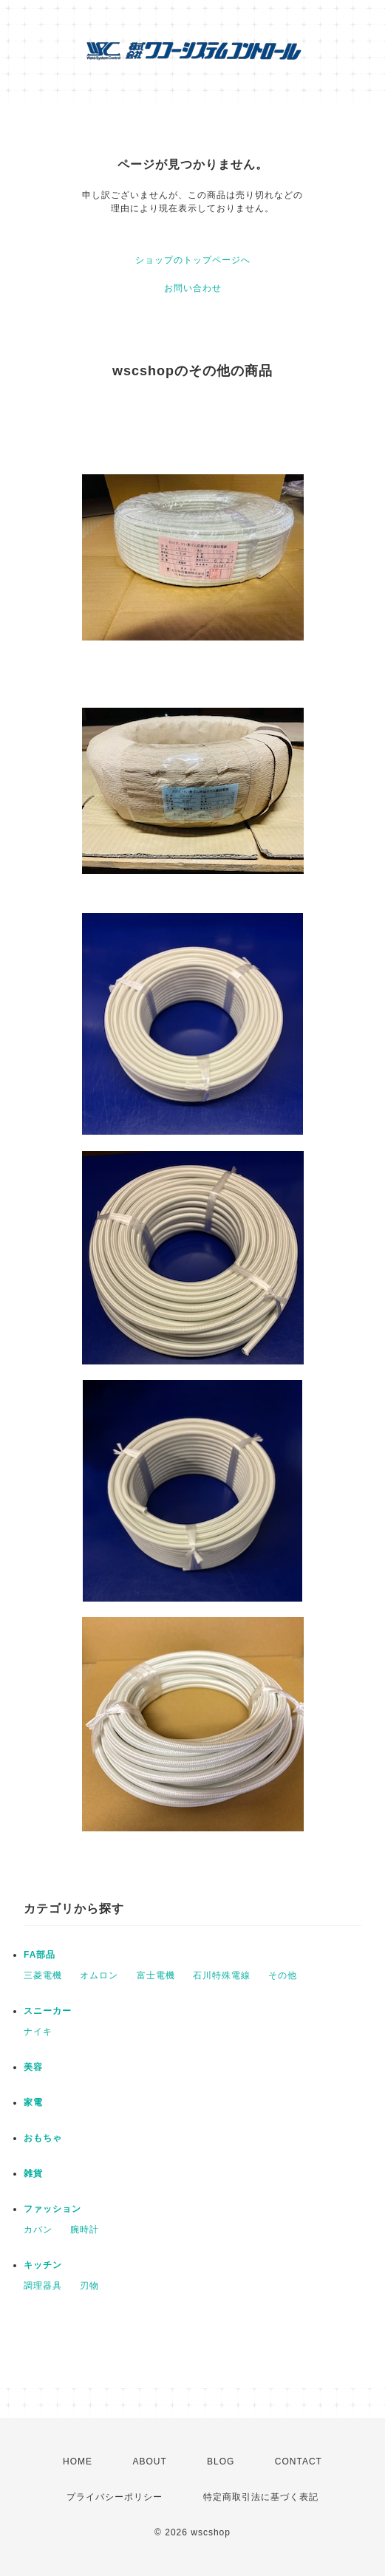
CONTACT (298, 2461)
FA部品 (39, 1955)
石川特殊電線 (222, 1975)
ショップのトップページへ (193, 260)
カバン (38, 2229)
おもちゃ (43, 2138)
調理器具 (43, 2286)
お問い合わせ (193, 288)
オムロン (99, 1975)
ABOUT (149, 2461)
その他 (282, 1975)
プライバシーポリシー (115, 2497)
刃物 (89, 2286)
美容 (33, 2067)
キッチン (43, 2265)
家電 (33, 2102)
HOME (77, 2461)
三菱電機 (43, 1975)
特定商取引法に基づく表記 (260, 2497)
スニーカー (48, 2011)
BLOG (220, 2461)
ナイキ (38, 2031)
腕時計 (84, 2229)
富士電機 (156, 1975)
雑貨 (33, 2173)
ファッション (52, 2209)
